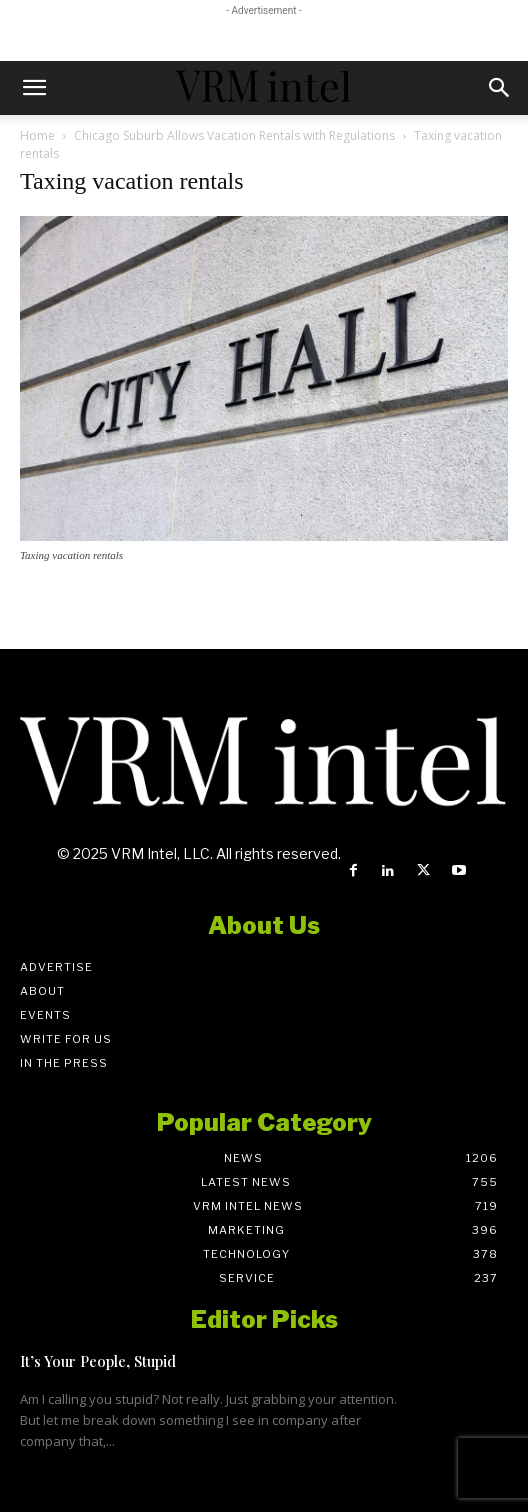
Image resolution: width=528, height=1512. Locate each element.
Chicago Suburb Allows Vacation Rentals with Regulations (234, 135)
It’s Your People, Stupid (98, 1361)
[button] (34, 88)
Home (37, 135)
